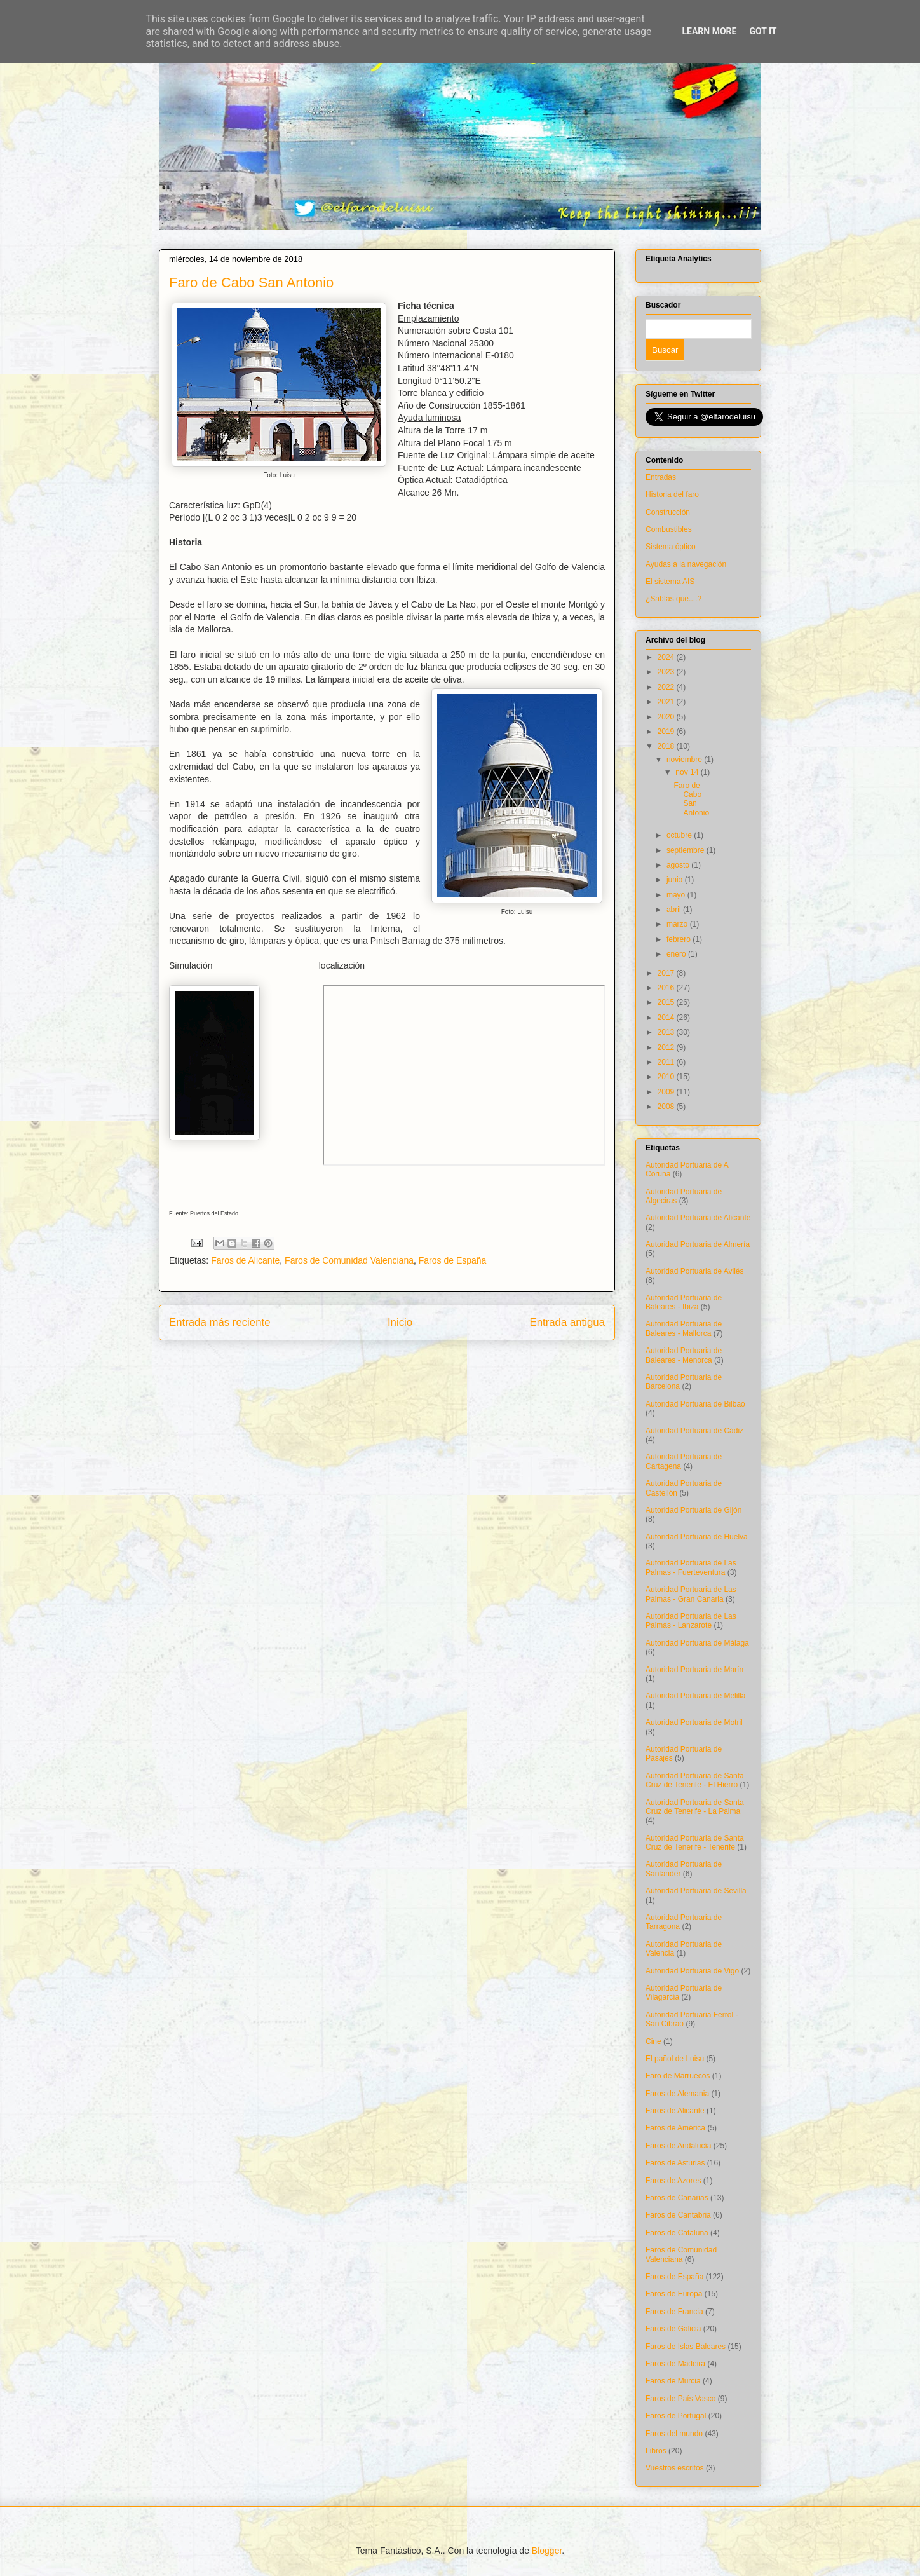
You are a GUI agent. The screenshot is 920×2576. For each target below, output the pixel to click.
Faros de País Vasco (681, 2398)
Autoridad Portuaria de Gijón (693, 1510)
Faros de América (675, 2127)
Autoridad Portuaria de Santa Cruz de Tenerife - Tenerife (695, 1842)
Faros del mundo (674, 2433)
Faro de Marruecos (678, 2075)
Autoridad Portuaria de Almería (698, 1244)
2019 (667, 731)
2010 (667, 1076)
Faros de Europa (674, 2293)
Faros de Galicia (673, 2328)
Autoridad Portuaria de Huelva (697, 1536)
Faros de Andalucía (678, 2145)
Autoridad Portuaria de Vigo (692, 1970)
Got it (762, 31)
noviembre (685, 759)
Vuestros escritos (675, 2468)
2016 (667, 987)
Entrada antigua (567, 1322)
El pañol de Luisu (675, 2058)
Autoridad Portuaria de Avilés (695, 1271)
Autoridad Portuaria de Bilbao (695, 1404)
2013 (667, 1032)
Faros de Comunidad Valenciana (349, 1260)
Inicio (400, 1322)
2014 (667, 1017)
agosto (678, 865)
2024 (667, 657)
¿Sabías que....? (673, 598)
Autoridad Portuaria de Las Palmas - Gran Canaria (691, 1594)
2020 (667, 716)
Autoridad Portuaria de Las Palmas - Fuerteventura (691, 1567)
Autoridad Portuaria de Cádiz (694, 1430)
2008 (667, 1106)
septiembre (686, 850)
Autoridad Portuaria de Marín (694, 1669)
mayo (676, 894)
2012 (667, 1047)
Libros (656, 2450)
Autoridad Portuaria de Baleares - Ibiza (684, 1302)
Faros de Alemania (677, 2093)
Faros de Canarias (677, 2197)
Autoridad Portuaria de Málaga (697, 1643)
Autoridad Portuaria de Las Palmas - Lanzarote (691, 1621)
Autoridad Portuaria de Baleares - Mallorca (684, 1328)
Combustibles (669, 529)
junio (675, 879)
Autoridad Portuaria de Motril (694, 1722)
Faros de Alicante (245, 1260)
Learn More (709, 31)
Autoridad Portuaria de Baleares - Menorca (684, 1355)
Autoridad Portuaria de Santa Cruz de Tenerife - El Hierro (695, 1780)
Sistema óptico (671, 546)
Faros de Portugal (676, 2415)
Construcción (668, 512)
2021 (667, 701)
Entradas (661, 477)
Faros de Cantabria (678, 2215)
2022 (667, 687)
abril (674, 909)
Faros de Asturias (675, 2162)
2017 (667, 973)
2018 (667, 746)
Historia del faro (672, 494)
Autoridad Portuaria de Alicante (698, 1217)
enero (677, 954)
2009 (667, 1091)
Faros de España (453, 1260)
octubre (680, 835)
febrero (679, 939)
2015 (667, 1002)
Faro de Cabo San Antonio (691, 799)
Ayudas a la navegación (686, 564)
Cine (653, 2041)
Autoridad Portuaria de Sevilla (696, 1890)
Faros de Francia (674, 2311)
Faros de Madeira (675, 2363)
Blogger (547, 2550)
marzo (678, 924)
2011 (667, 1062)
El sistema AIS (670, 581)
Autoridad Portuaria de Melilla (695, 1695)
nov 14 (687, 772)
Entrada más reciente (220, 1322)
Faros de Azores (673, 2180)
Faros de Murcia (673, 2380)
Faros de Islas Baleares (686, 2346)
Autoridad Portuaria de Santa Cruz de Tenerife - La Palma (695, 1807)
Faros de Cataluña (677, 2232)
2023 (667, 671)
